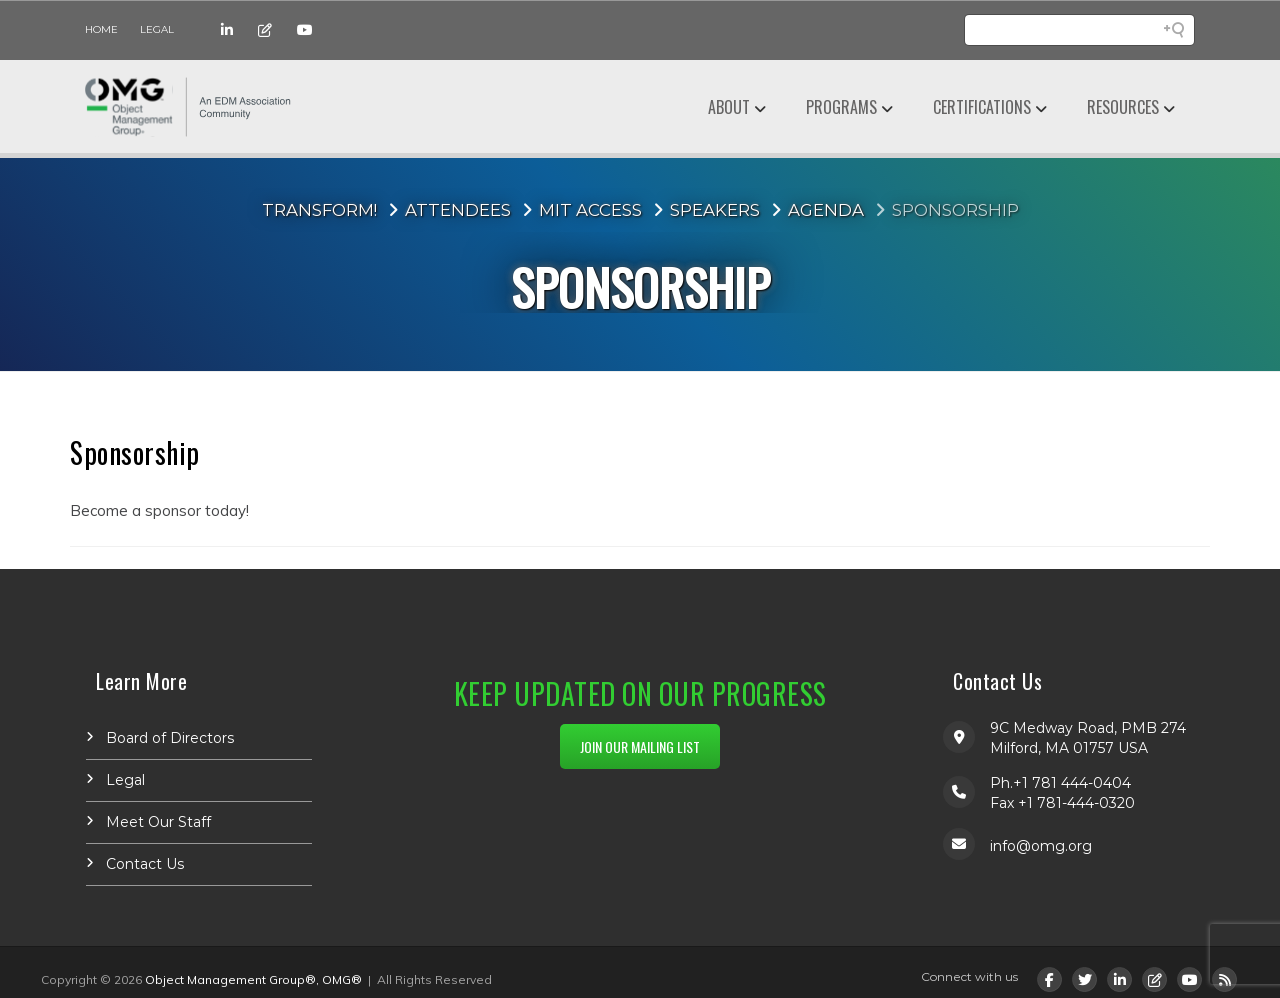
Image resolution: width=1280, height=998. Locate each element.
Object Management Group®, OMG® (253, 979)
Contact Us (145, 864)
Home (101, 29)
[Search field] (1079, 30)
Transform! (319, 210)
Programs (841, 107)
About (729, 107)
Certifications (982, 107)
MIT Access (590, 210)
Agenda (826, 210)
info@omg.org (1041, 846)
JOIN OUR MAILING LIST (640, 746)
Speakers (715, 210)
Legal (157, 29)
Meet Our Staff (158, 822)
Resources (1123, 107)
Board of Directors (170, 738)
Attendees (458, 210)
